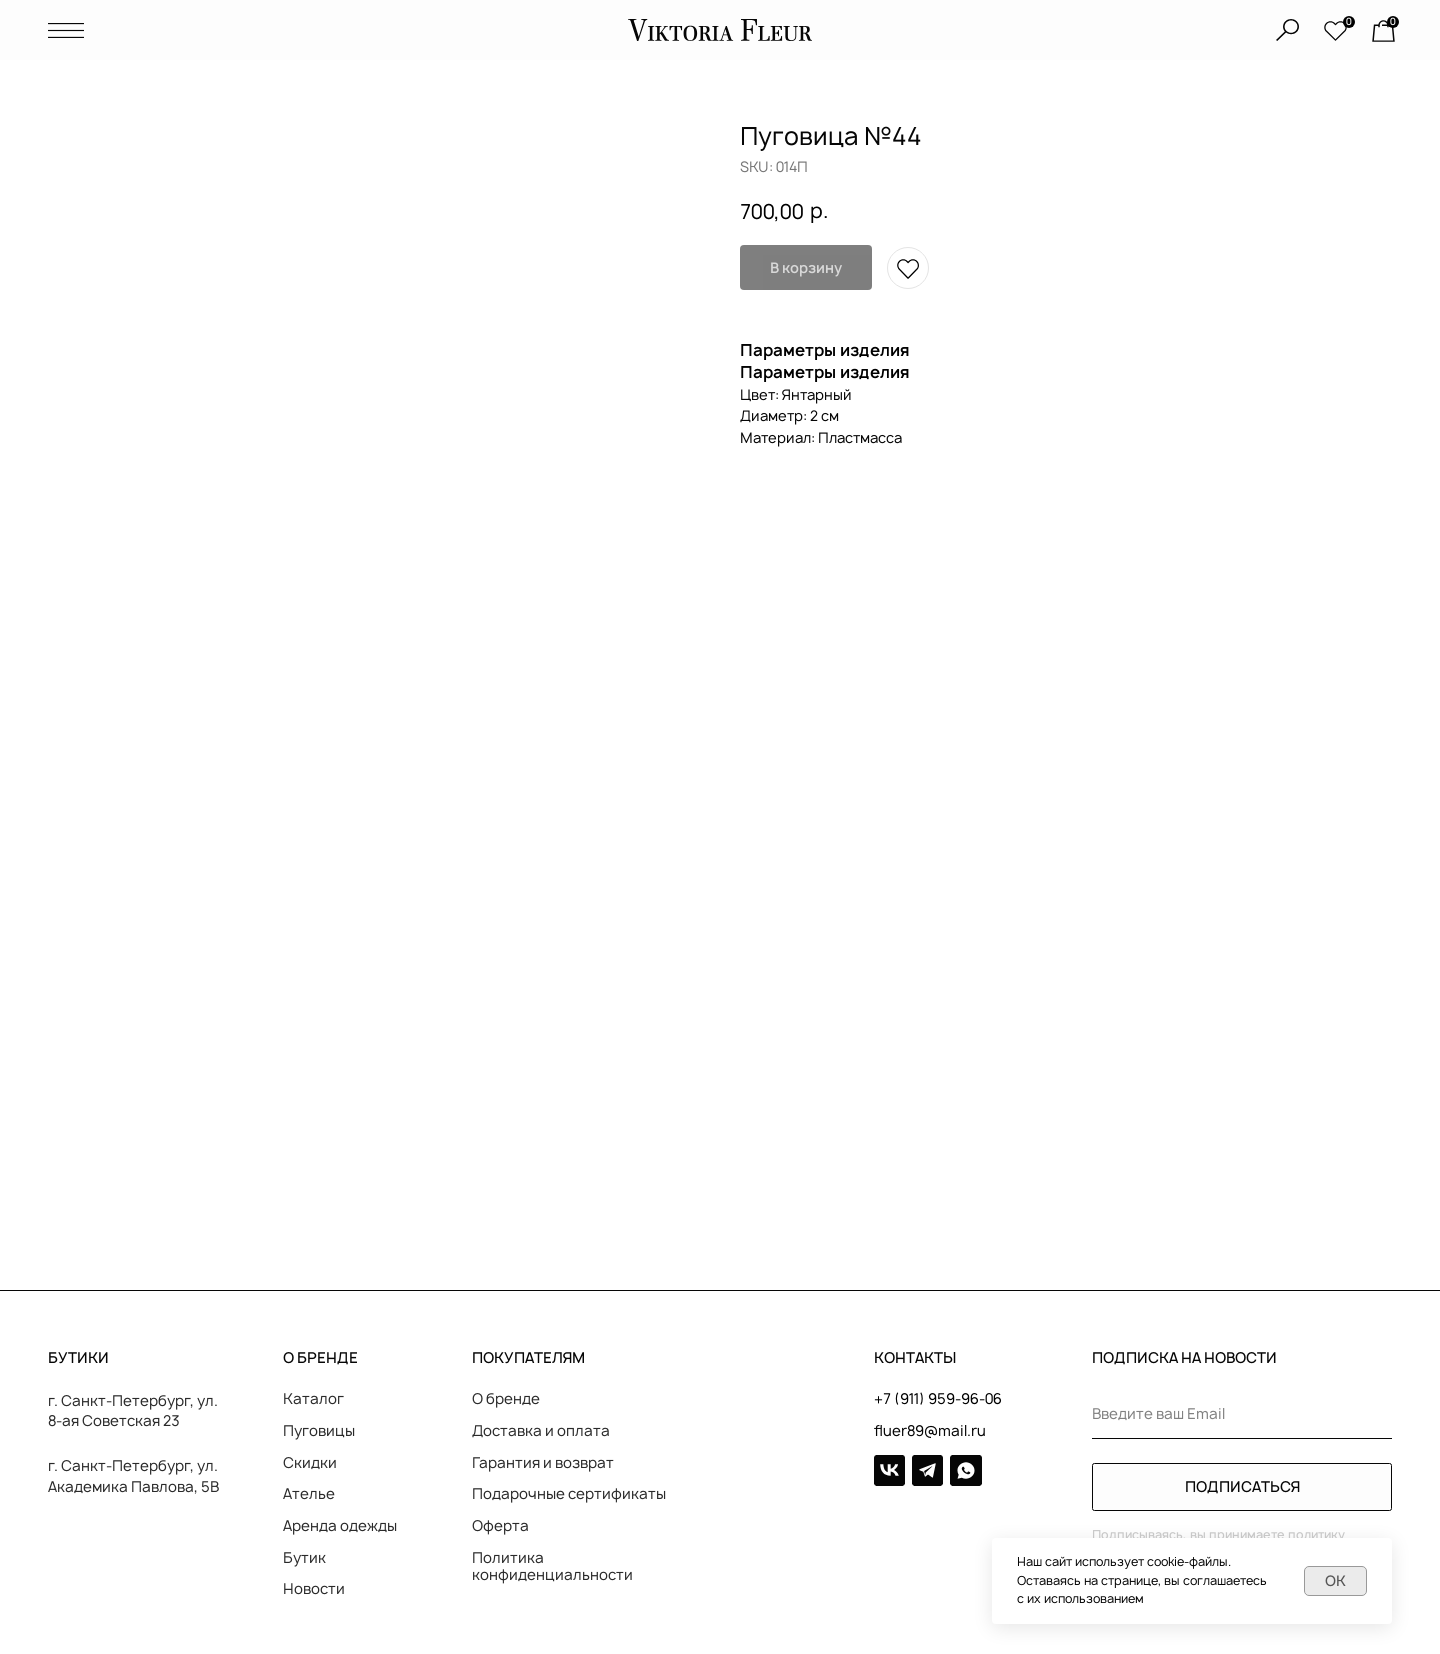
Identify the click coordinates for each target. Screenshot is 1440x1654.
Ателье (309, 1494)
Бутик (304, 1558)
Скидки (310, 1463)
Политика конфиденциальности (552, 1566)
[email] (1242, 1415)
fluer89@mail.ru (930, 1431)
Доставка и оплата (541, 1431)
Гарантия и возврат (543, 1463)
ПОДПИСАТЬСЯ (1242, 1487)
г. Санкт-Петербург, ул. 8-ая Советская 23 (133, 1411)
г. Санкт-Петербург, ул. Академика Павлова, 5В (133, 1476)
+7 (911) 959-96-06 (938, 1399)
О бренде (506, 1399)
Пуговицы (319, 1431)
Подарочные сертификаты (569, 1494)
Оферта (500, 1526)
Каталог (313, 1399)
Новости (314, 1589)
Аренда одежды (340, 1526)
